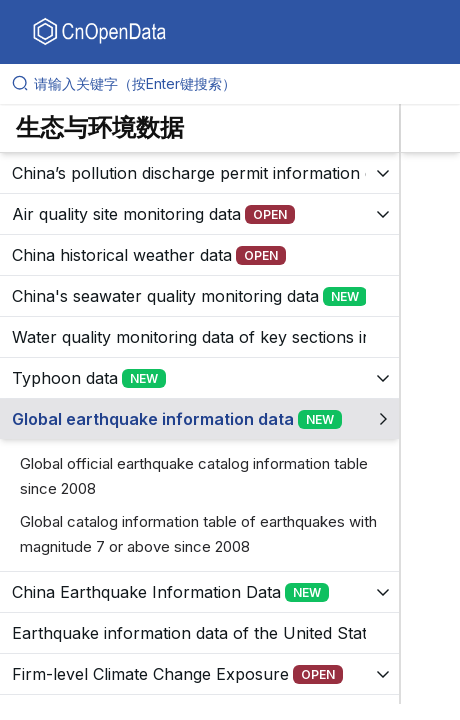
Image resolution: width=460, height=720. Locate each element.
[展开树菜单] (199, 173)
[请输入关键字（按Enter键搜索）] (238, 84)
